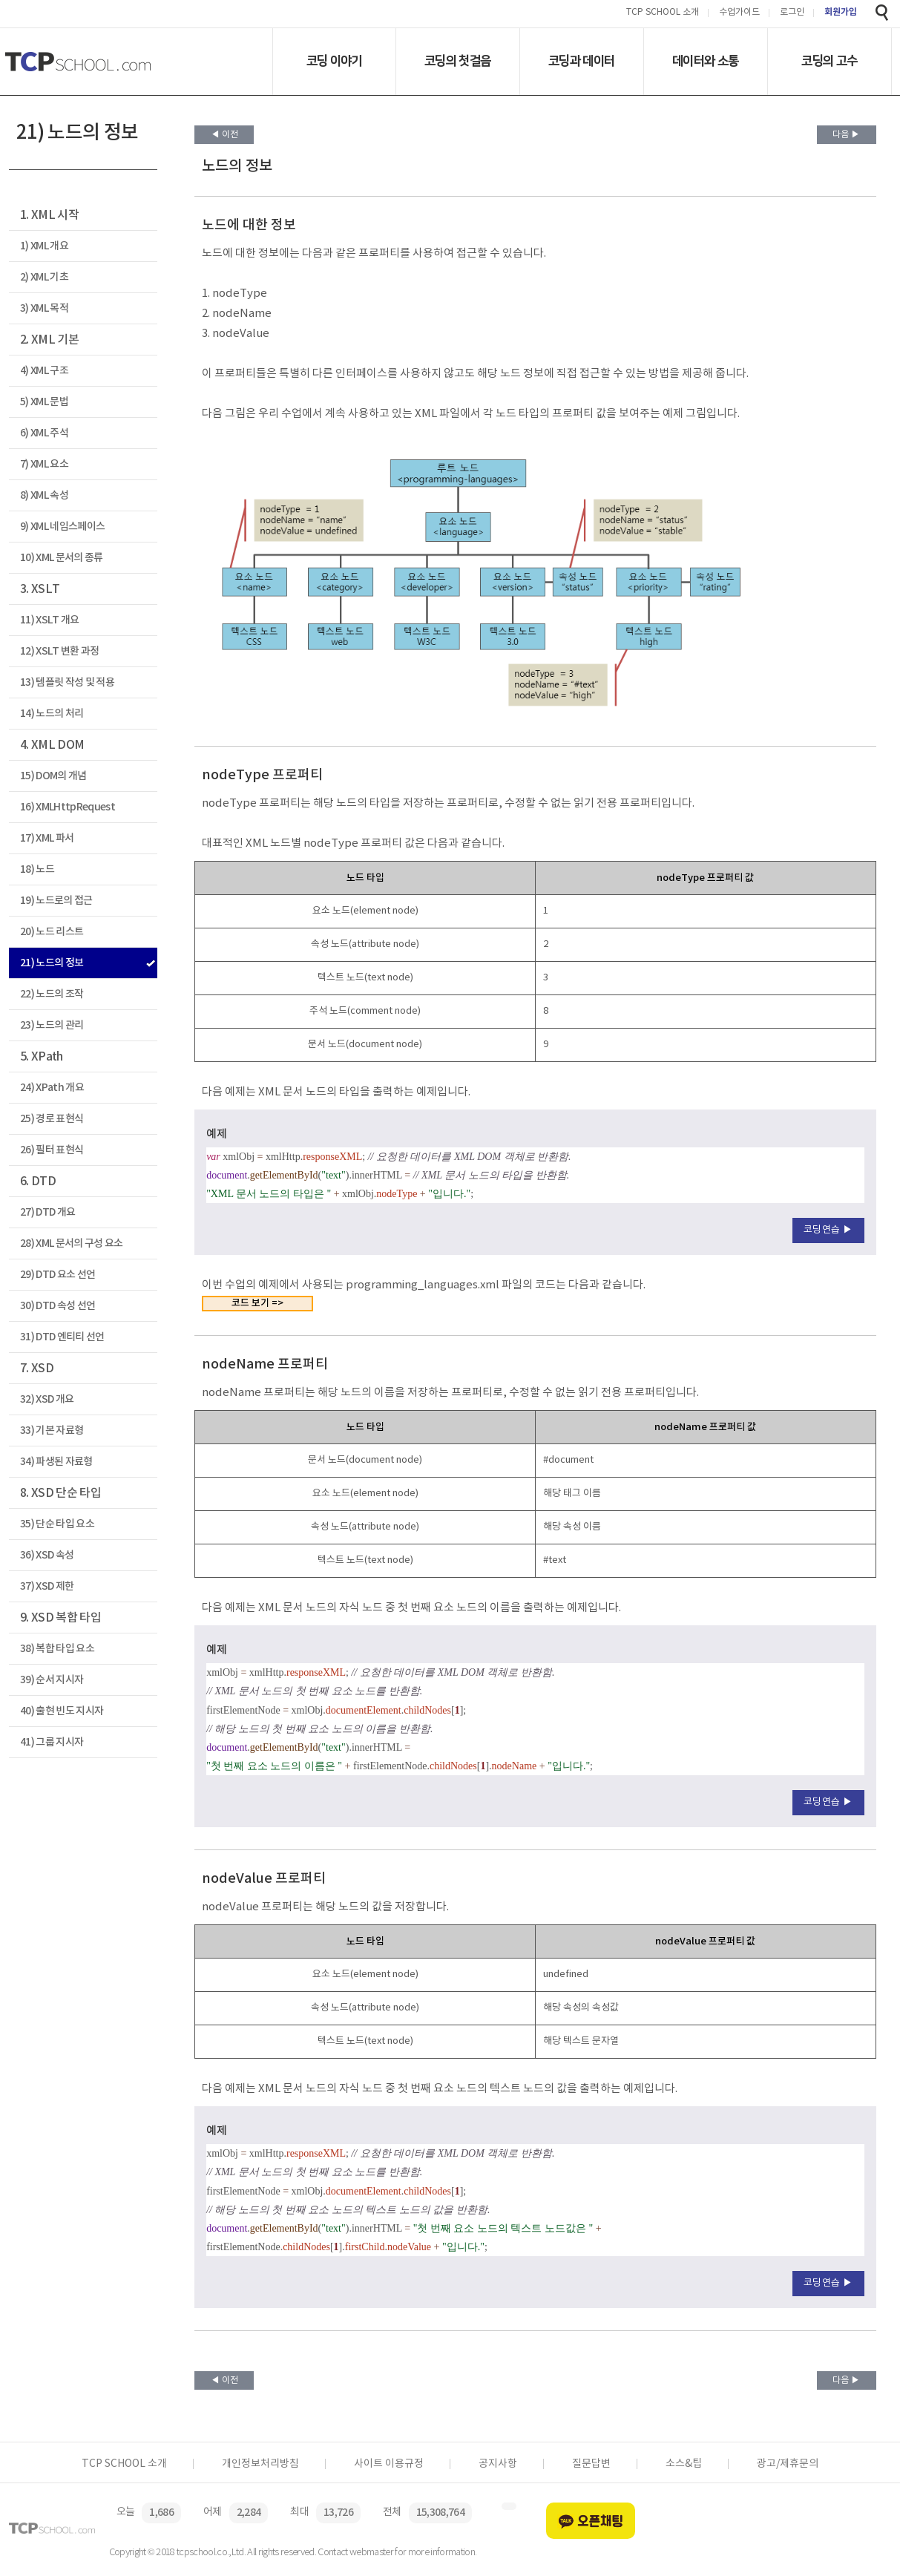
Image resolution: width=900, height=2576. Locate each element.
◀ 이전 (224, 135)
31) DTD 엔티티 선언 (62, 1337)
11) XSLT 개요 (49, 620)
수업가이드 (739, 13)
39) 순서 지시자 (51, 1680)
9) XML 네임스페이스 (62, 526)
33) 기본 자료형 (51, 1430)
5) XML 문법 (44, 402)
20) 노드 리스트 (51, 931)
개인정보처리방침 (260, 2464)
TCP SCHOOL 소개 (662, 13)
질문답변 (591, 2464)
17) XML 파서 (46, 838)
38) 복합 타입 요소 (57, 1648)
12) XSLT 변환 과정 (59, 651)
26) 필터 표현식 (51, 1150)
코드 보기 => (257, 1303)
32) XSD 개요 (46, 1399)
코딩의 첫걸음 (457, 61)
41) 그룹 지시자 (51, 1742)
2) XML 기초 (44, 277)
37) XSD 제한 (46, 1586)
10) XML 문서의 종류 (61, 557)
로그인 (792, 13)
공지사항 (498, 2464)
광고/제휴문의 (787, 2464)
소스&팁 (684, 2464)
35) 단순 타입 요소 (57, 1524)
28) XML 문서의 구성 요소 (71, 1243)
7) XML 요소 (44, 464)
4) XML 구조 (44, 370)
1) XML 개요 (44, 246)
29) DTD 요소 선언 (57, 1274)
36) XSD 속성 (46, 1555)
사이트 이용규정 (389, 2464)
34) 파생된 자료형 (56, 1461)
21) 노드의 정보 (51, 963)
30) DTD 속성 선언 (57, 1306)
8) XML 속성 (44, 495)
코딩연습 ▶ (828, 1230)
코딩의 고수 (829, 61)
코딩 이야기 (334, 61)
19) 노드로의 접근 (56, 900)
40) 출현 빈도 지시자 (61, 1711)
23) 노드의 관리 (51, 1025)
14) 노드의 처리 (51, 713)
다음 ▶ (846, 135)
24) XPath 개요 (52, 1087)
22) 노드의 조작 (51, 994)
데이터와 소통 (705, 61)
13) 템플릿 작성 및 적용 (67, 682)
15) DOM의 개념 (53, 776)
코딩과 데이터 (581, 61)
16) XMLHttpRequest (67, 807)
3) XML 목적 (44, 308)
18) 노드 (37, 869)
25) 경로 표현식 (51, 1118)
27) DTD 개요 (47, 1212)
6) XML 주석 (44, 433)
